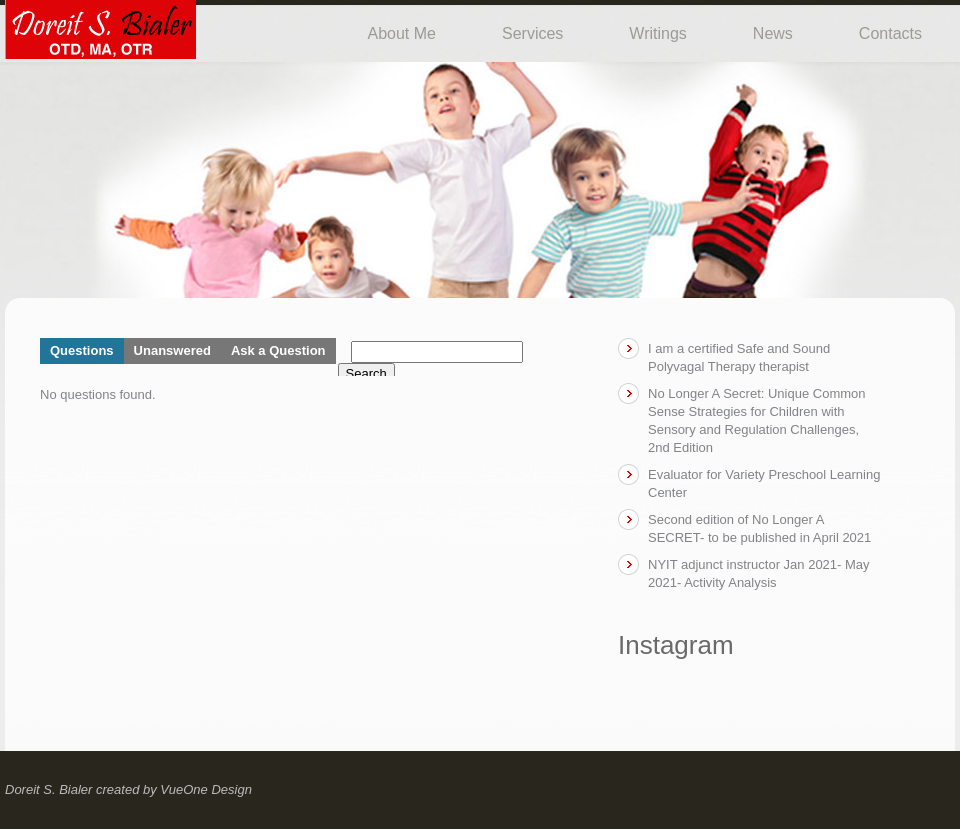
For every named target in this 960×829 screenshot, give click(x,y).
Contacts (890, 33)
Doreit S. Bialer (48, 789)
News (773, 33)
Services (532, 33)
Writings (658, 33)
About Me (402, 33)
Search (366, 373)
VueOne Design (206, 789)
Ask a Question (278, 350)
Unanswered (172, 350)
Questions (82, 350)
